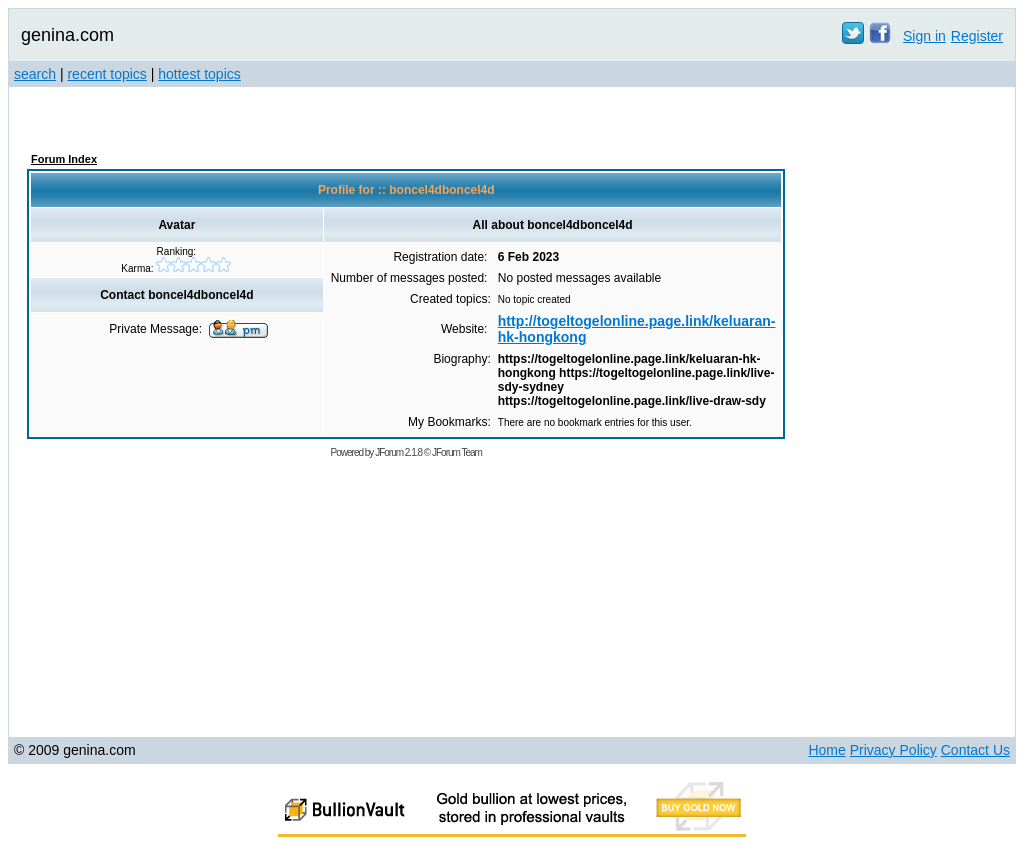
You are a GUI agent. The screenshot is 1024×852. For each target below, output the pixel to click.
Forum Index (64, 159)
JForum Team (457, 452)
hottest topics (199, 74)
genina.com (67, 35)
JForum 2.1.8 (398, 452)
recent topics (106, 74)
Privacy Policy (893, 750)
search (35, 74)
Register (977, 36)
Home (826, 750)
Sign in (924, 36)
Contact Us (975, 750)
